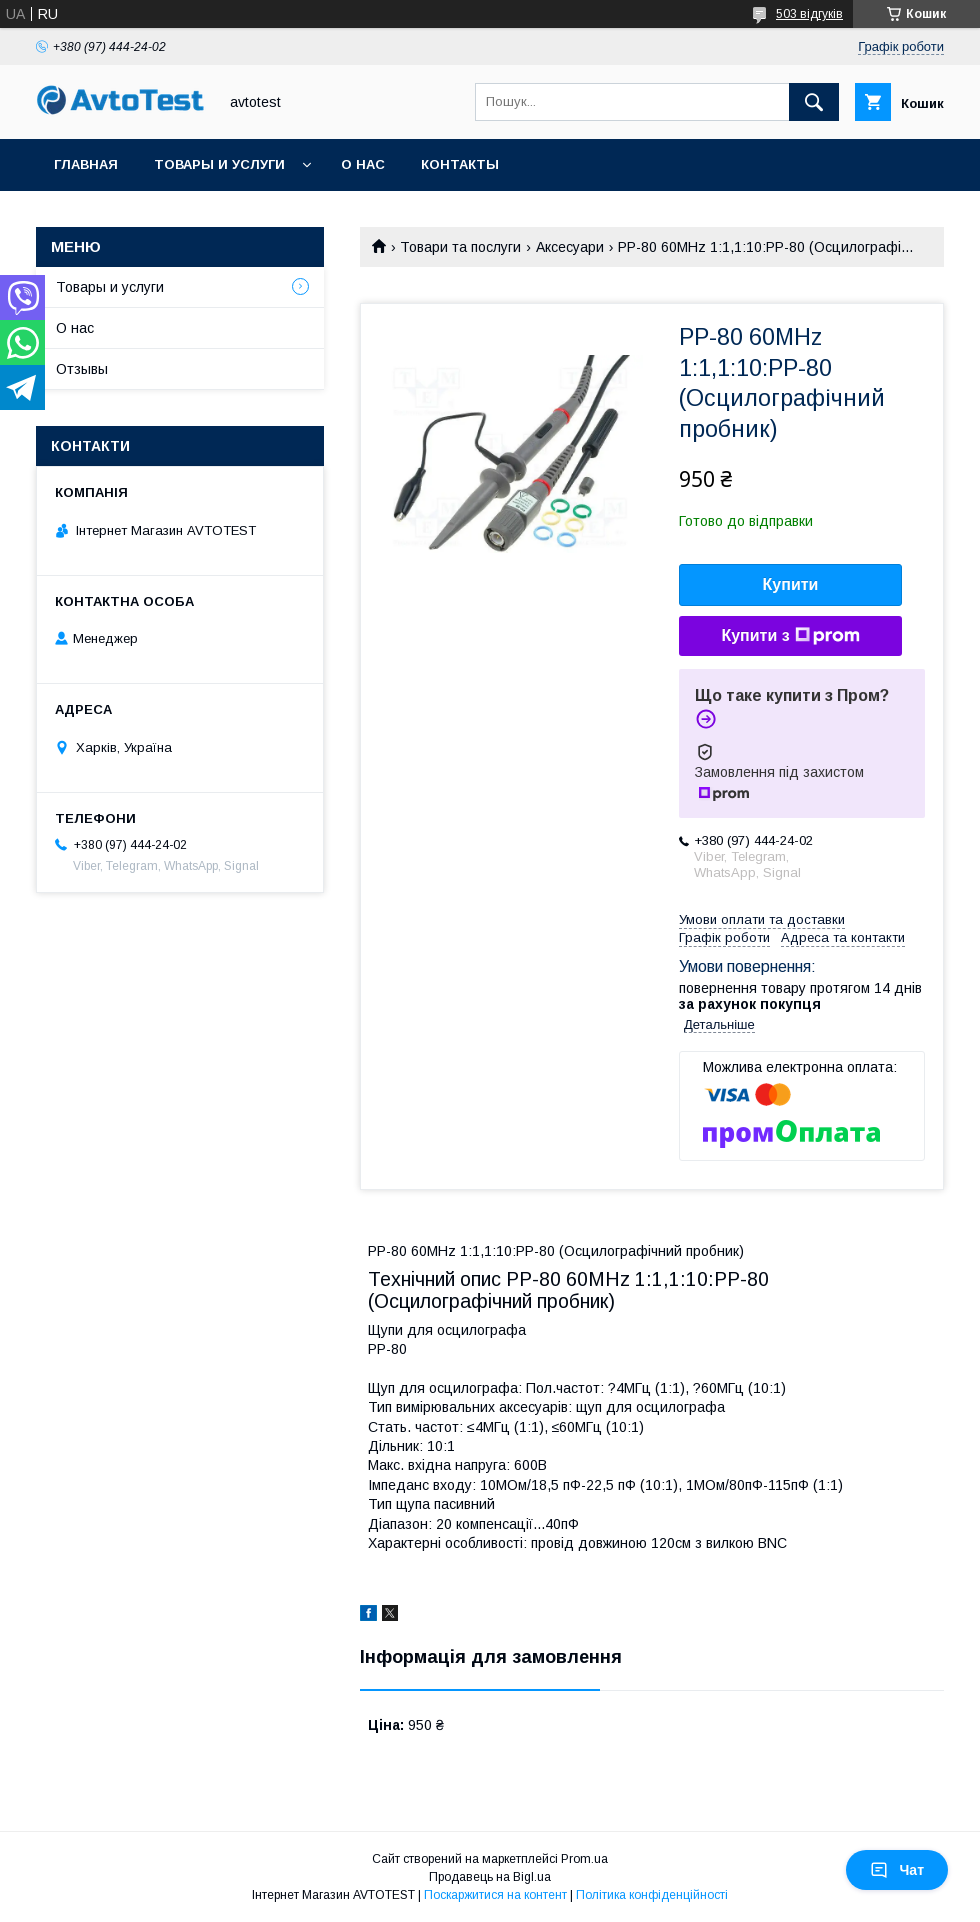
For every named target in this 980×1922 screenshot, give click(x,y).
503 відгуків (809, 14)
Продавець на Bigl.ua (490, 1877)
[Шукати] (814, 102)
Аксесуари (570, 247)
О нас (363, 164)
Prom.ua (584, 1859)
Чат (897, 1870)
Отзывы (82, 369)
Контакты (460, 164)
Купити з (790, 636)
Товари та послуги (460, 247)
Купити (791, 584)
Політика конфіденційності (652, 1895)
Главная (86, 164)
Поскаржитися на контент (495, 1895)
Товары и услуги (219, 164)
